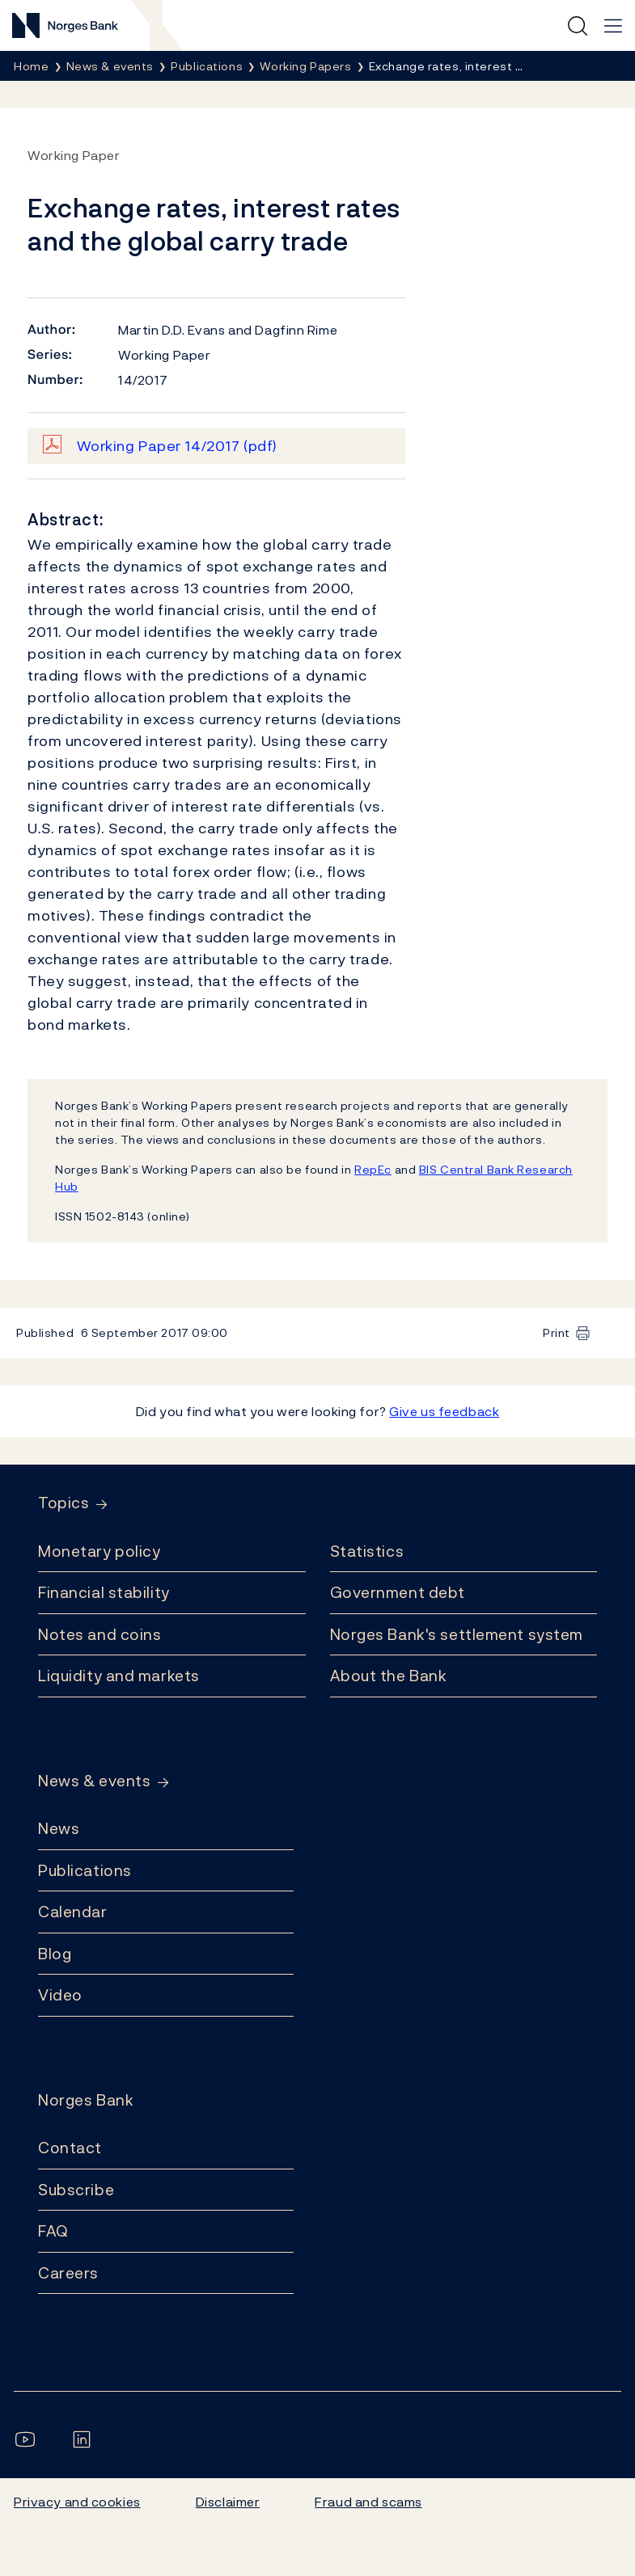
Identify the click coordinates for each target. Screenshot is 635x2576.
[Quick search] (577, 26)
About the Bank (388, 1675)
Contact (70, 2147)
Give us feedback (444, 1411)
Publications (85, 1870)
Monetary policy (99, 1551)
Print (556, 1332)
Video (60, 1995)
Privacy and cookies (77, 2501)
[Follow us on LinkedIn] (84, 2439)
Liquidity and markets (119, 1675)
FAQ (53, 2231)
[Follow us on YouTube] (28, 2439)
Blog (54, 1953)
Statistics (367, 1551)
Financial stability (104, 1592)
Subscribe (76, 2189)
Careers (68, 2273)
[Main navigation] (613, 26)
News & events (94, 1781)
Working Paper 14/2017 (177, 446)
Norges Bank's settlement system (456, 1634)
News (58, 1828)
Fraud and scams (368, 2501)
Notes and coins (99, 1634)
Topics (63, 1503)
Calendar (73, 1911)
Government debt (397, 1592)
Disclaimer (228, 2501)
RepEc (373, 1169)
